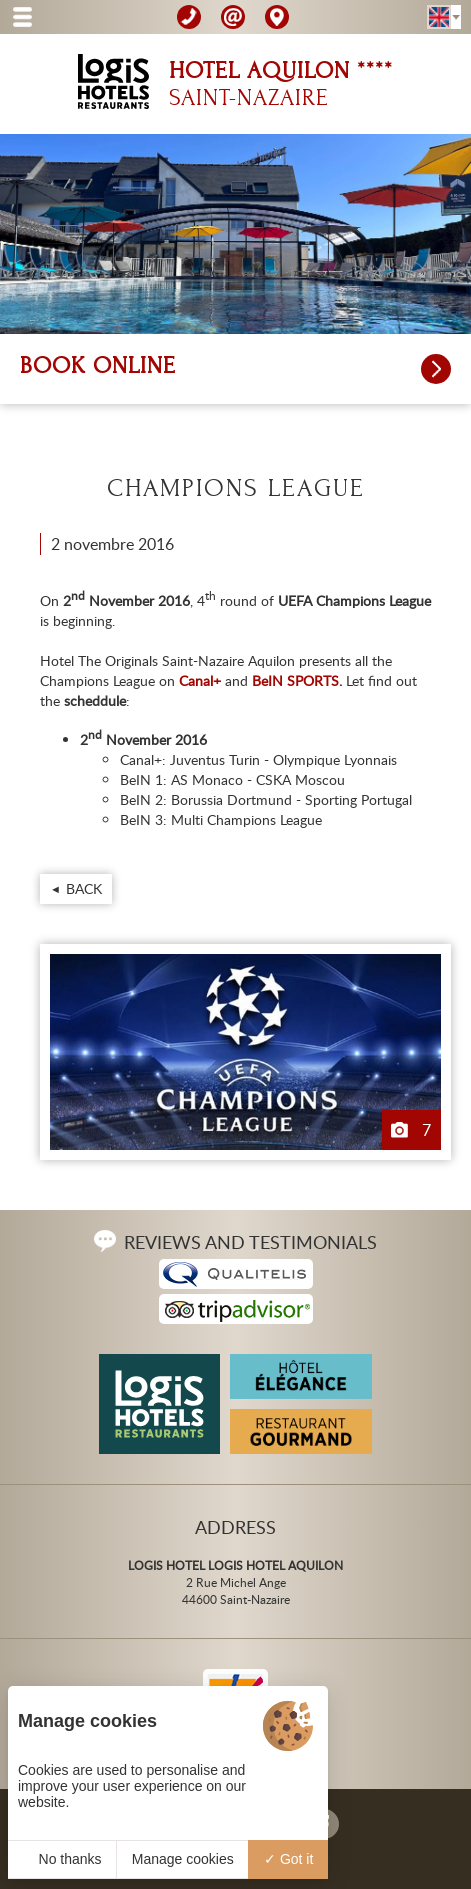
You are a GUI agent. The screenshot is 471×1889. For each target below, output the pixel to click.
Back (84, 888)
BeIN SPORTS (295, 680)
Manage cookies (183, 1859)
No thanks (62, 1859)
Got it (288, 1859)
